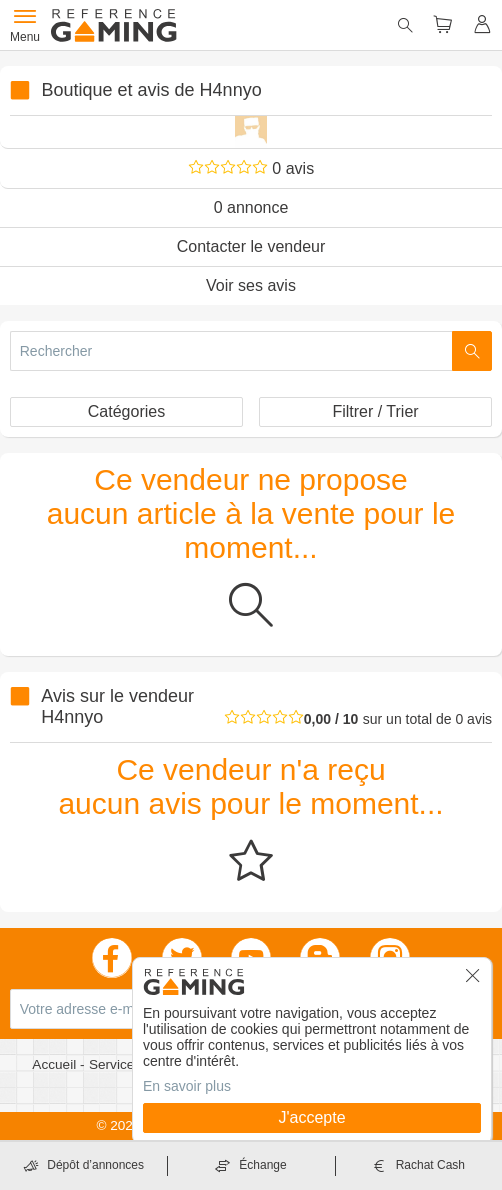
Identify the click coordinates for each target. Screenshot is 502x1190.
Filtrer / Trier (375, 411)
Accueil (56, 1064)
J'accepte (311, 1117)
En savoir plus (187, 1086)
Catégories (126, 411)
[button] (473, 982)
